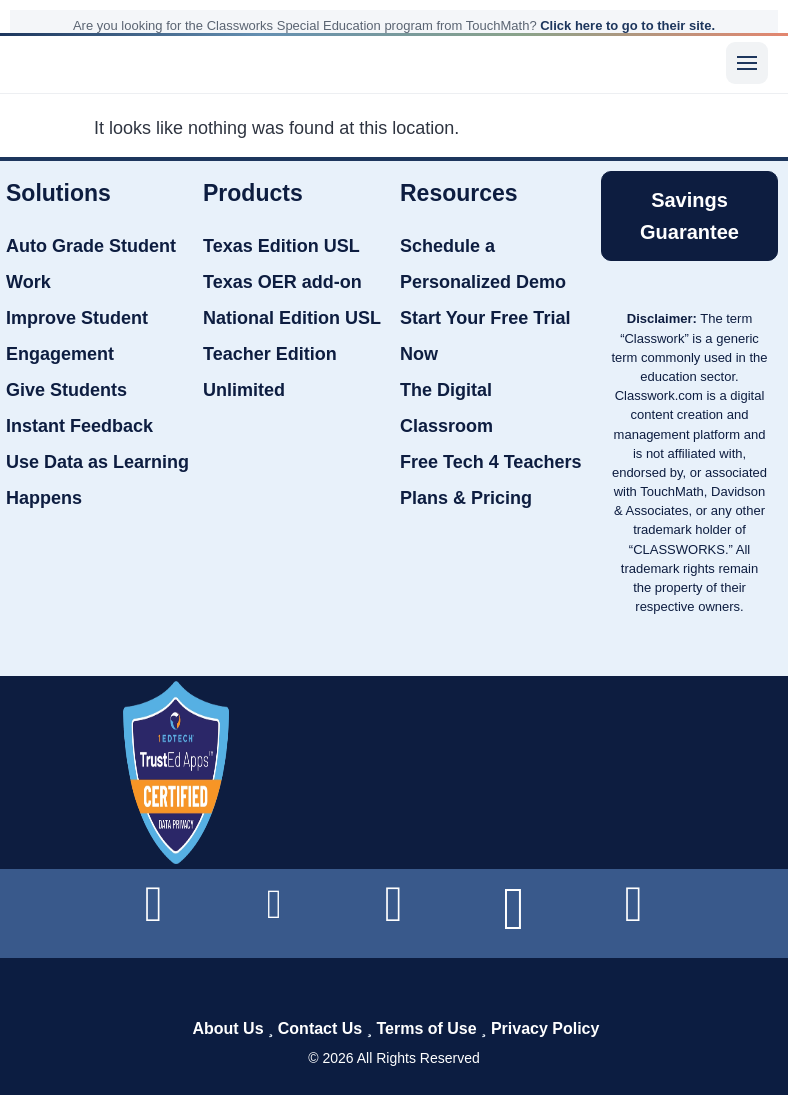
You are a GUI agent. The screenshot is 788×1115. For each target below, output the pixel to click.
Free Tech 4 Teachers (490, 462)
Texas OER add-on (282, 282)
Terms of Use (426, 1028)
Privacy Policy (545, 1028)
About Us (227, 1028)
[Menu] (747, 63)
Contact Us (320, 1028)
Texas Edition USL (281, 246)
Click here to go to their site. (627, 25)
